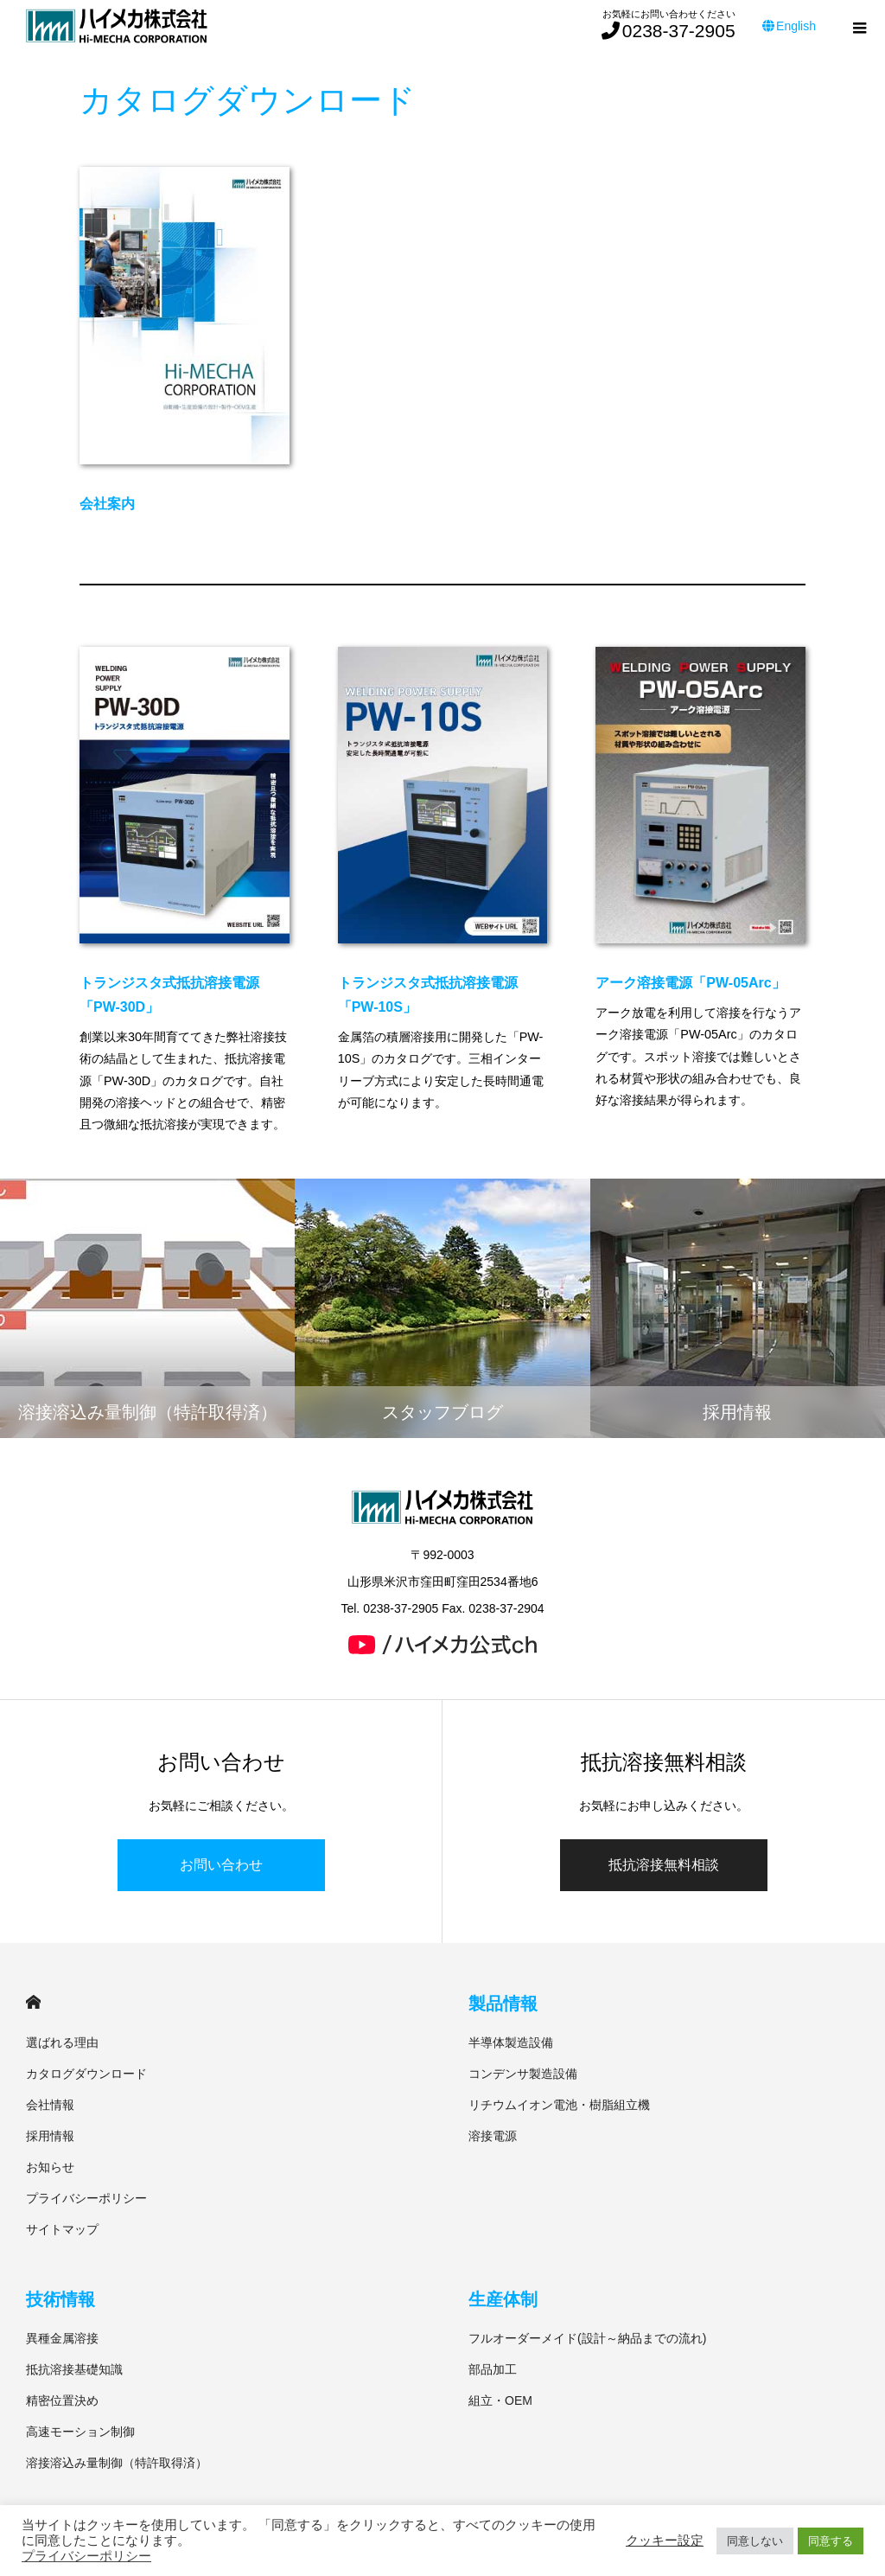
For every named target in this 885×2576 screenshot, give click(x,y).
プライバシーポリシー (86, 2198)
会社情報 (50, 2105)
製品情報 (503, 2003)
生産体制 (503, 2299)
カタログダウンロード (86, 2074)
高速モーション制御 (80, 2432)
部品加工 (492, 2369)
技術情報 (60, 2299)
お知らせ (50, 2167)
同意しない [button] (755, 2540)
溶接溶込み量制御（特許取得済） (116, 2463)
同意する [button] (830, 2540)
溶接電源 (492, 2136)
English (788, 26)
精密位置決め (62, 2400)
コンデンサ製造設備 (522, 2074)
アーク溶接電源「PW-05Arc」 (690, 982)
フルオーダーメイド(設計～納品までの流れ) (587, 2338)
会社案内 (107, 503)
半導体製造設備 (510, 2042)
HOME (33, 2002)
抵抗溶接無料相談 (663, 1864)
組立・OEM (500, 2400)
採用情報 (50, 2136)
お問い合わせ (221, 1864)
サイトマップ (62, 2229)
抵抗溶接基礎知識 (74, 2369)
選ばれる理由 (62, 2042)
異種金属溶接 (62, 2338)
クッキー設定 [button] (665, 2540)
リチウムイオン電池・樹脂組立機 (559, 2105)
